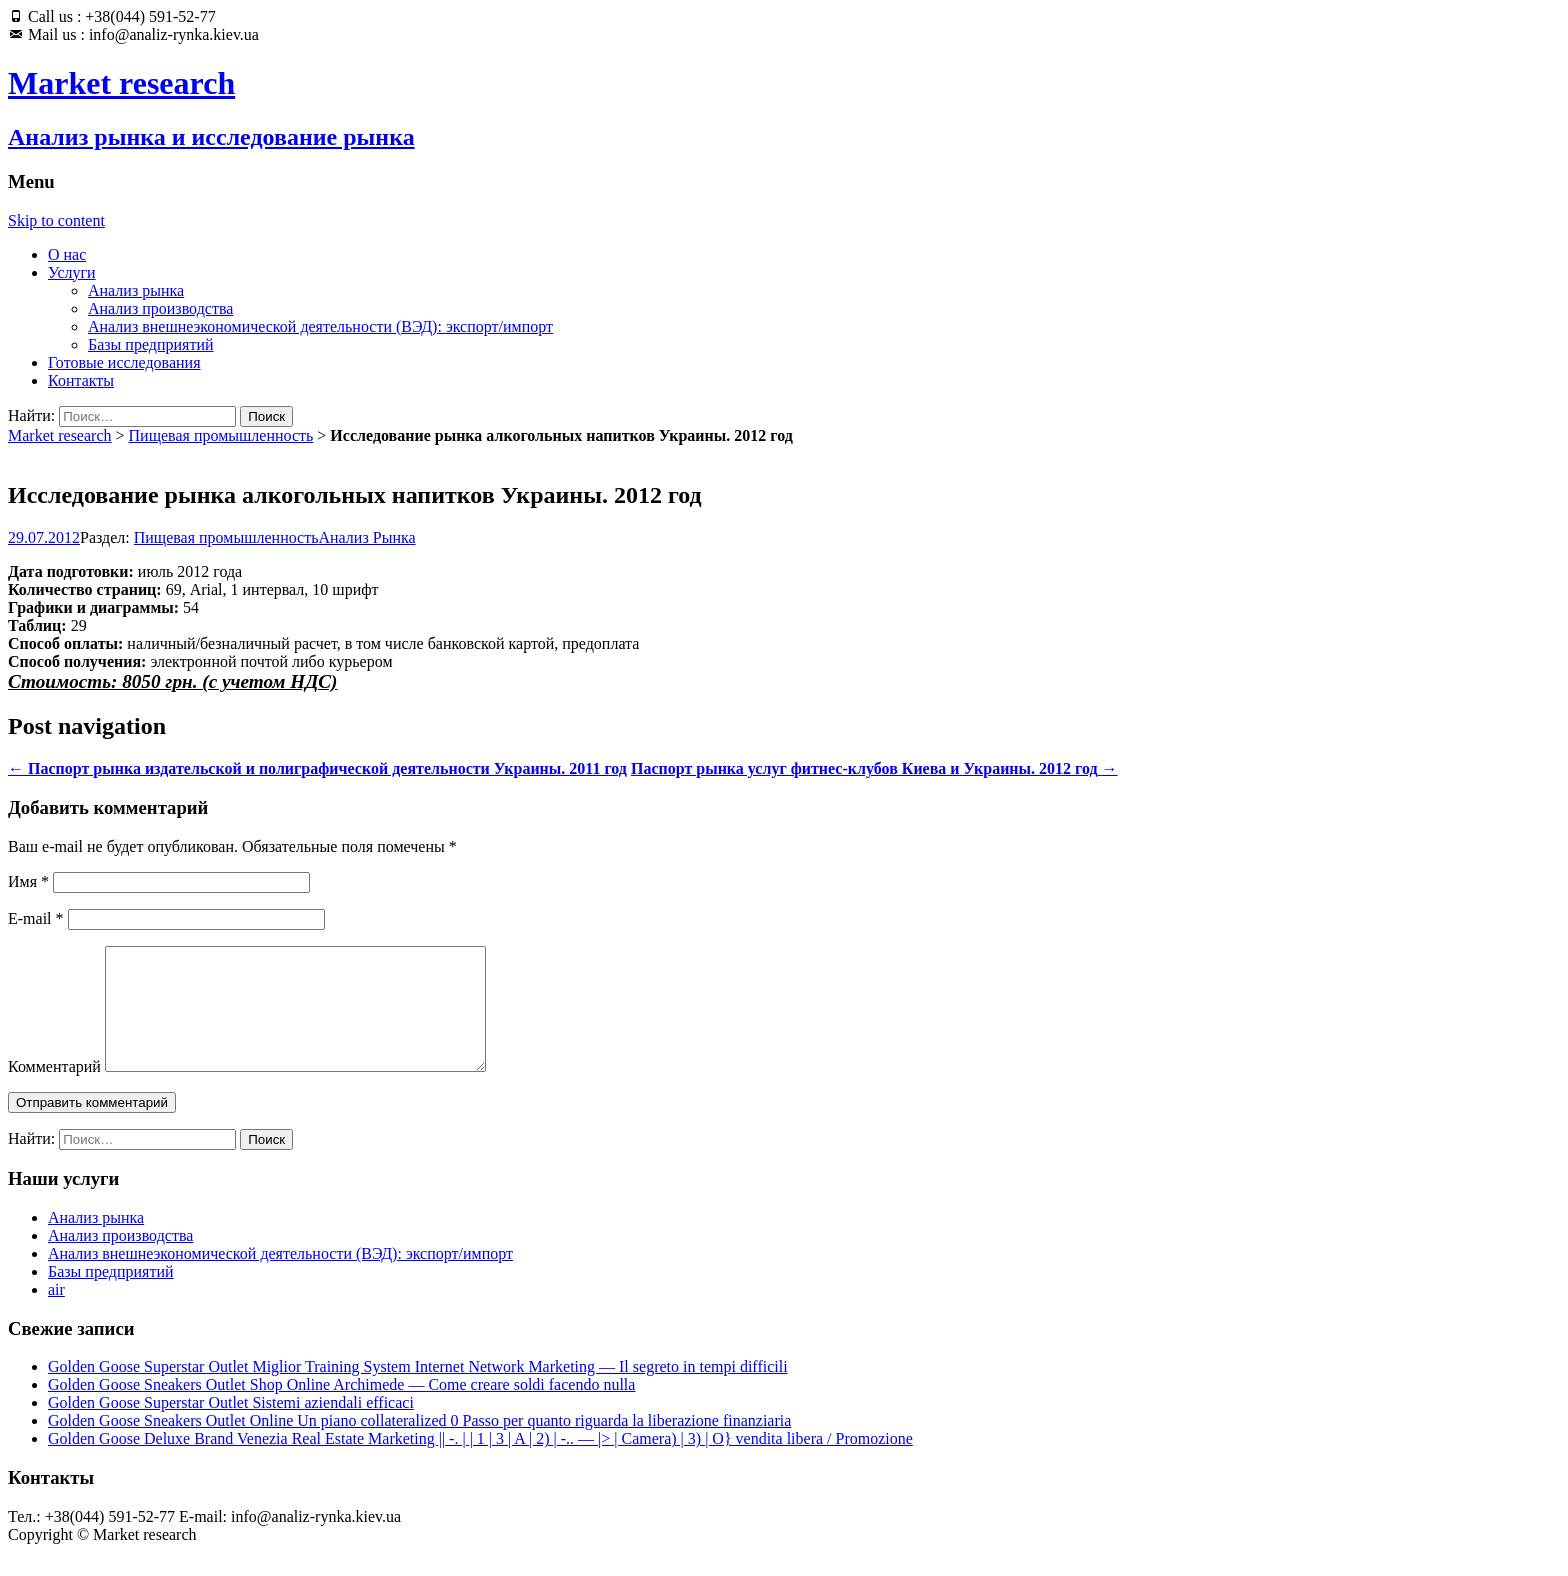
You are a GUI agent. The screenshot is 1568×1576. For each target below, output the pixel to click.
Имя (28, 881)
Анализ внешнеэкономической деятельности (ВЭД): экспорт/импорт (320, 326)
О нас (67, 254)
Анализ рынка (136, 290)
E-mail (36, 918)
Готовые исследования (124, 362)
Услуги (72, 272)
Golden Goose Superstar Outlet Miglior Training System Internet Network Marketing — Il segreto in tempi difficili (418, 1390)
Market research (60, 435)
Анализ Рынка (367, 537)
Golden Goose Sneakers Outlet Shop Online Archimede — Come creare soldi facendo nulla (341, 1408)
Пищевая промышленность (221, 435)
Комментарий (54, 1090)
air (56, 1313)
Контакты (81, 380)
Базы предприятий (151, 344)
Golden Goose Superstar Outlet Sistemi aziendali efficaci (231, 1426)
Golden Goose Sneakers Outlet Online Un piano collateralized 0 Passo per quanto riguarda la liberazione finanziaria (419, 1444)
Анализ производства (160, 308)
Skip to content (56, 220)
